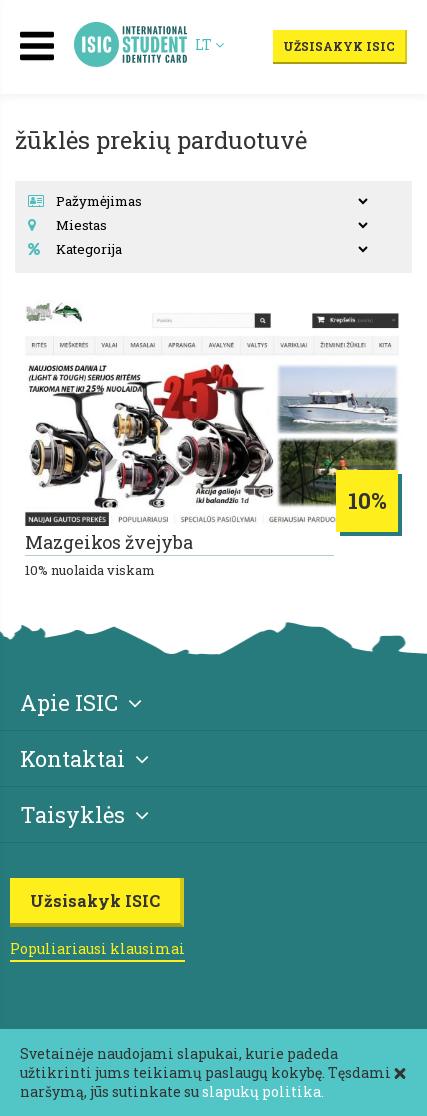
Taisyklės (84, 814)
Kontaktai (84, 758)
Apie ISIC (81, 702)
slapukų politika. (263, 1091)
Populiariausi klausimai (97, 948)
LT (209, 44)
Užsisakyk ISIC (339, 46)
